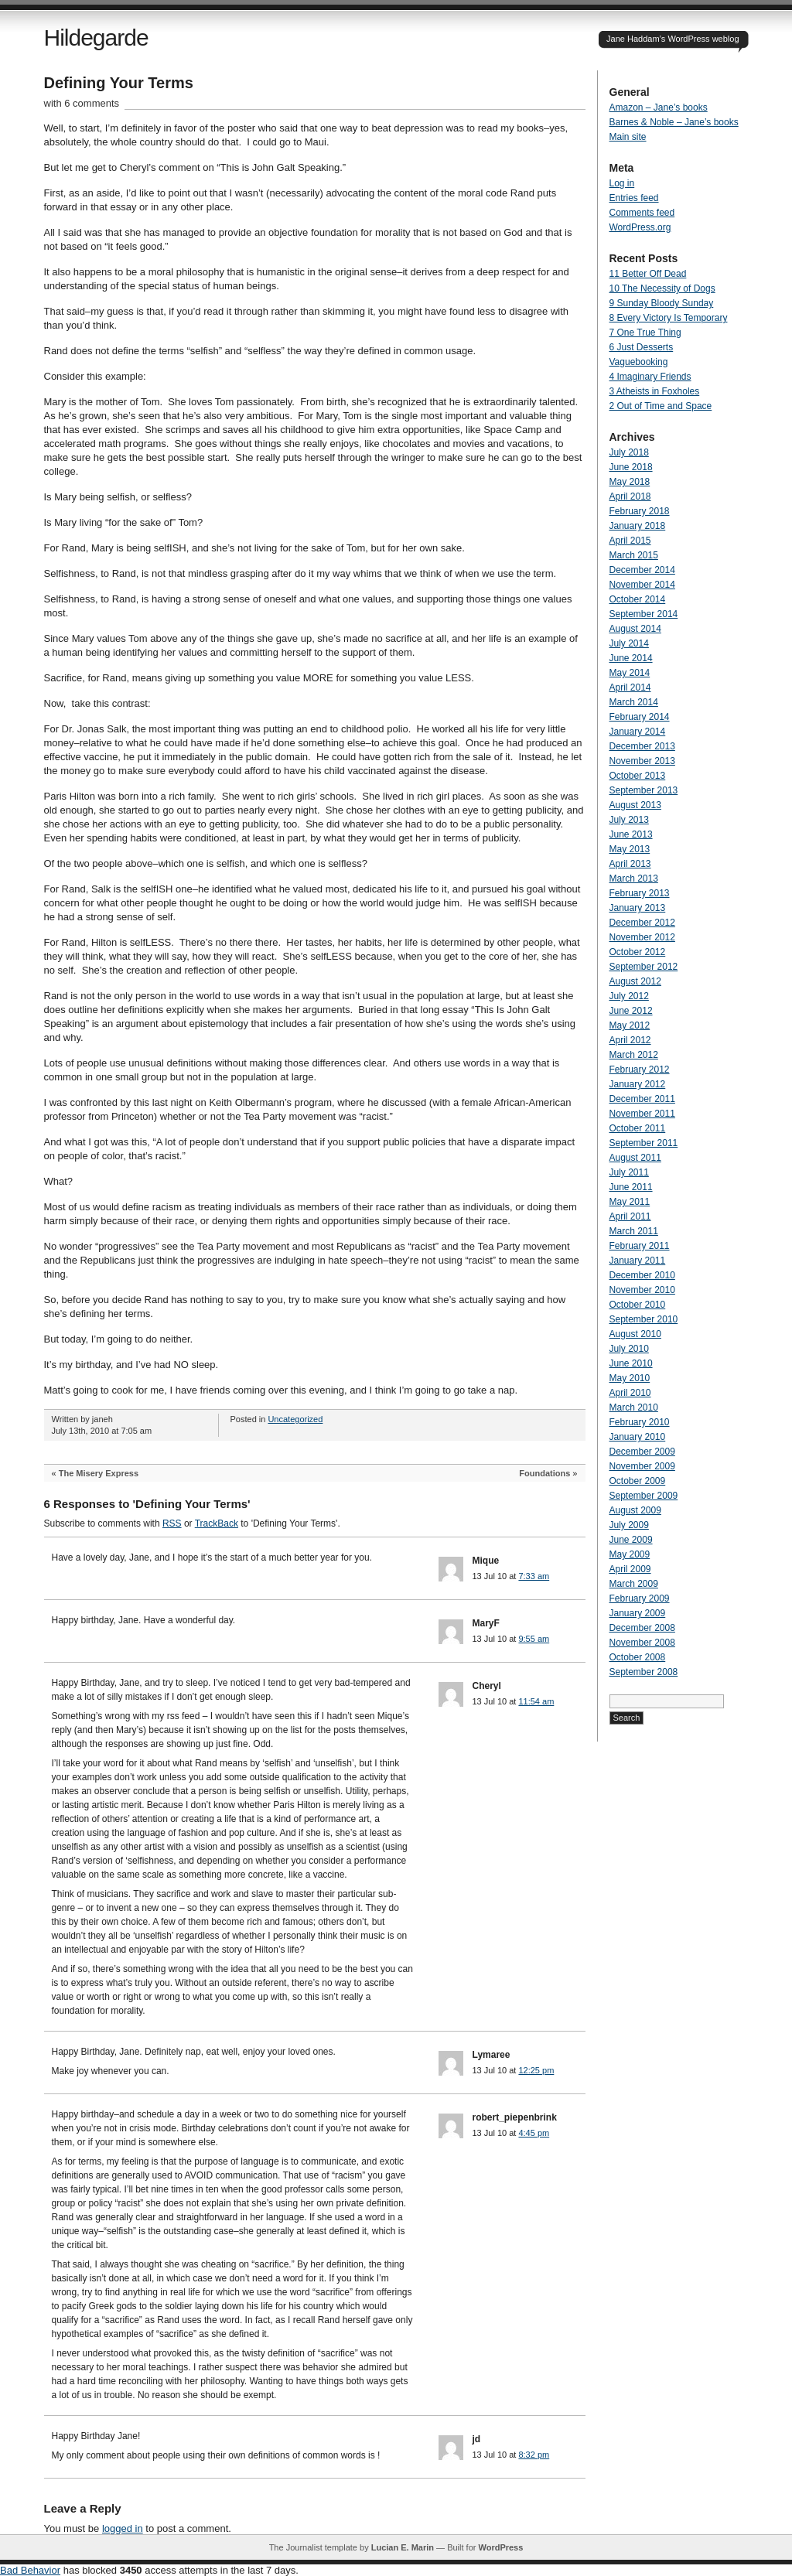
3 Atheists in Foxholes (654, 391)
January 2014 (637, 731)
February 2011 (639, 1245)
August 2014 (635, 628)
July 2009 (629, 1525)
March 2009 (633, 1583)
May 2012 (629, 1025)
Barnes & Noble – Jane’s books (674, 122)
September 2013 (643, 790)
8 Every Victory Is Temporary (668, 317)
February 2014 (639, 716)
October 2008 (637, 1657)
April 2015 (630, 540)
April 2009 (630, 1569)
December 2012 (642, 922)
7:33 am (533, 1576)
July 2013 (629, 819)
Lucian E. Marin (402, 2547)
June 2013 (631, 834)
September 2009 (643, 1495)
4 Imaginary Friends (650, 376)
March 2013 (633, 878)
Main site (628, 136)
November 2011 (642, 1113)
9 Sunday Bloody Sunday (661, 303)
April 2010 (630, 1392)
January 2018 (637, 525)
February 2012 (639, 1069)
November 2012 (642, 937)
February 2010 (639, 1422)
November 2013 (642, 761)
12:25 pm (536, 2070)
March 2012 (633, 1054)
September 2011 (643, 1143)
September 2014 (643, 614)
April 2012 (630, 1040)
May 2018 (629, 481)
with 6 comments (82, 103)
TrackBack (216, 1523)
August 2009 (635, 1510)
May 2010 (629, 1378)
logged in (122, 2528)
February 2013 (639, 893)
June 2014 (631, 658)
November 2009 (642, 1466)
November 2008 (642, 1642)
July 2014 (629, 643)
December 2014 (642, 570)
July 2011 (629, 1172)
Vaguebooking (638, 362)
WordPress (500, 2547)
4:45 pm (533, 2133)
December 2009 (642, 1451)
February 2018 (639, 511)
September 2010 (643, 1319)
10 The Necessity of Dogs (662, 288)
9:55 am (533, 1638)
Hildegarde (96, 37)
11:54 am (536, 1701)
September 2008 (643, 1672)
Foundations (544, 1473)
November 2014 (642, 584)
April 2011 (630, 1216)
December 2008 (642, 1627)
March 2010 (633, 1407)
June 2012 (631, 1010)
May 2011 (629, 1201)
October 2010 (637, 1304)
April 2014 (630, 687)
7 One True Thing (645, 332)
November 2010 (642, 1290)
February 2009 (639, 1598)
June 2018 (631, 467)
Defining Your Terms (118, 82)
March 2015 (633, 555)
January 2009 (637, 1613)
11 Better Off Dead (648, 273)
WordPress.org (640, 227)
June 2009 (631, 1539)
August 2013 (635, 805)
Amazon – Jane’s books (658, 107)
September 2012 (643, 966)
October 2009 (637, 1481)
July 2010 (629, 1348)
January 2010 (637, 1436)
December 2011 (642, 1099)
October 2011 (637, 1128)
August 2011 (635, 1157)
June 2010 (631, 1363)
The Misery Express (98, 1473)
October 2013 (637, 775)
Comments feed (642, 212)
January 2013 (637, 907)
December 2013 (642, 746)
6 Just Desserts (641, 347)
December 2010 (642, 1275)
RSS (172, 1523)
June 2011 (631, 1187)
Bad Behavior (30, 2570)
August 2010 (635, 1334)
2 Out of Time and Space (660, 406)
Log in (622, 183)
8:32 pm (533, 2454)
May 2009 (629, 1554)
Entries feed (634, 198)
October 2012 (637, 952)
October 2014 (637, 599)
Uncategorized (295, 1419)
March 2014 (633, 702)
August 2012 (635, 981)
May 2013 (629, 849)
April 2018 (630, 496)
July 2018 (629, 452)
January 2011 (637, 1260)
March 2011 (633, 1231)
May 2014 (629, 672)
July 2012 (629, 996)
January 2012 (637, 1084)
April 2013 (630, 863)
